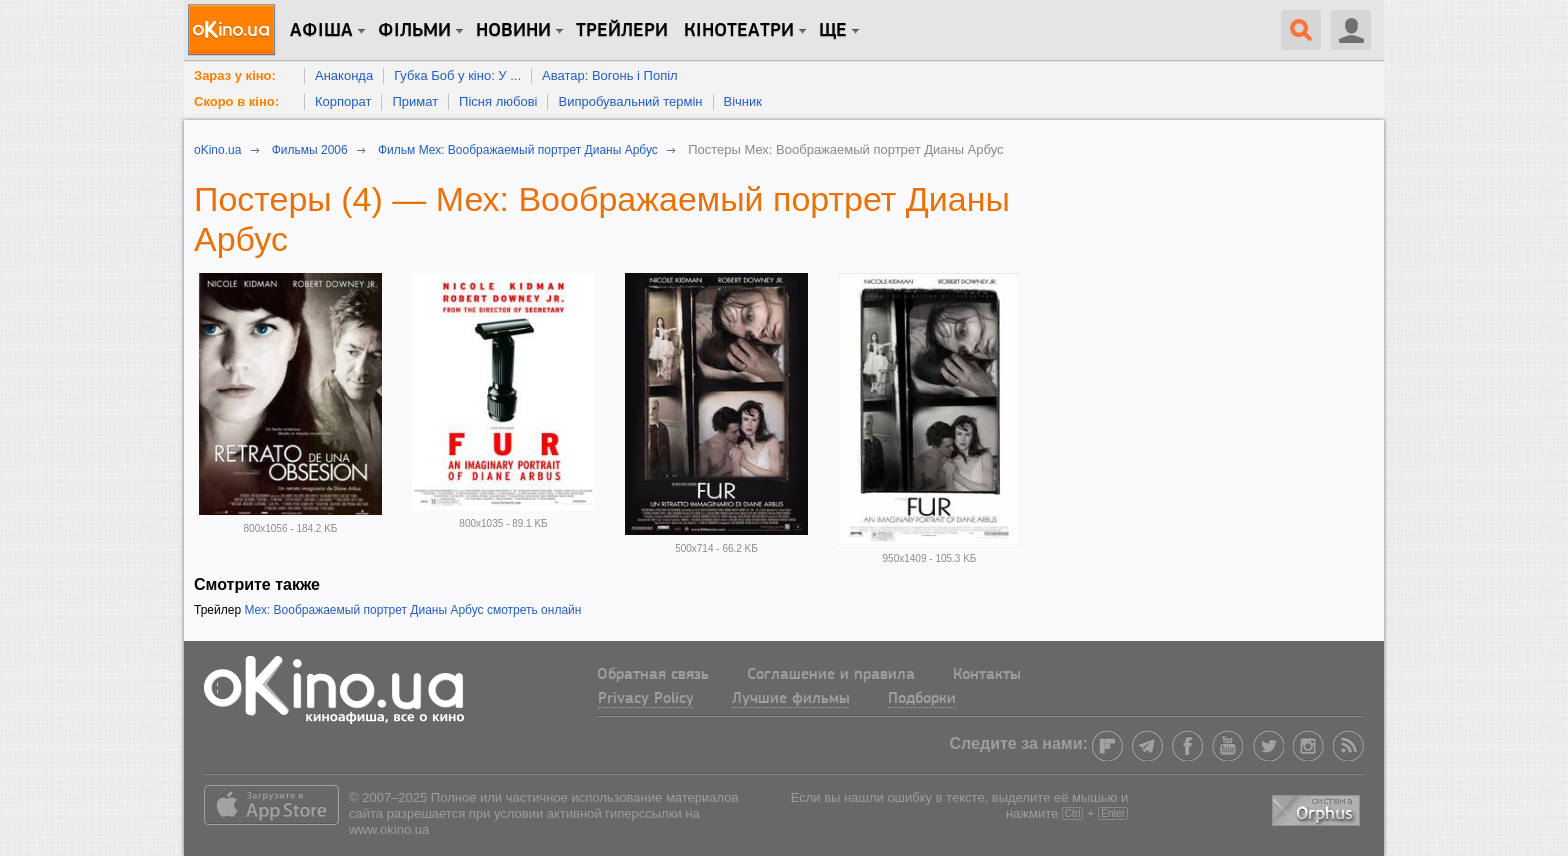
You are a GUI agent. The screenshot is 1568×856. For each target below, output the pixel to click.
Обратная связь (653, 675)
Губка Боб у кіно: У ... (457, 75)
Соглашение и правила (831, 675)
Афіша (321, 31)
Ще (833, 31)
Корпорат (343, 101)
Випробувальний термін (630, 101)
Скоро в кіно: (236, 101)
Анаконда (344, 75)
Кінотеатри (739, 31)
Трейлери (622, 31)
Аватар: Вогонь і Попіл (610, 75)
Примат (415, 101)
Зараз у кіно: (235, 75)
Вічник (743, 101)
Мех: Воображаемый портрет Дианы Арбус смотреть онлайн (412, 610)
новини (513, 31)
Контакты (987, 675)
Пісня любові (498, 101)
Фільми (414, 31)
